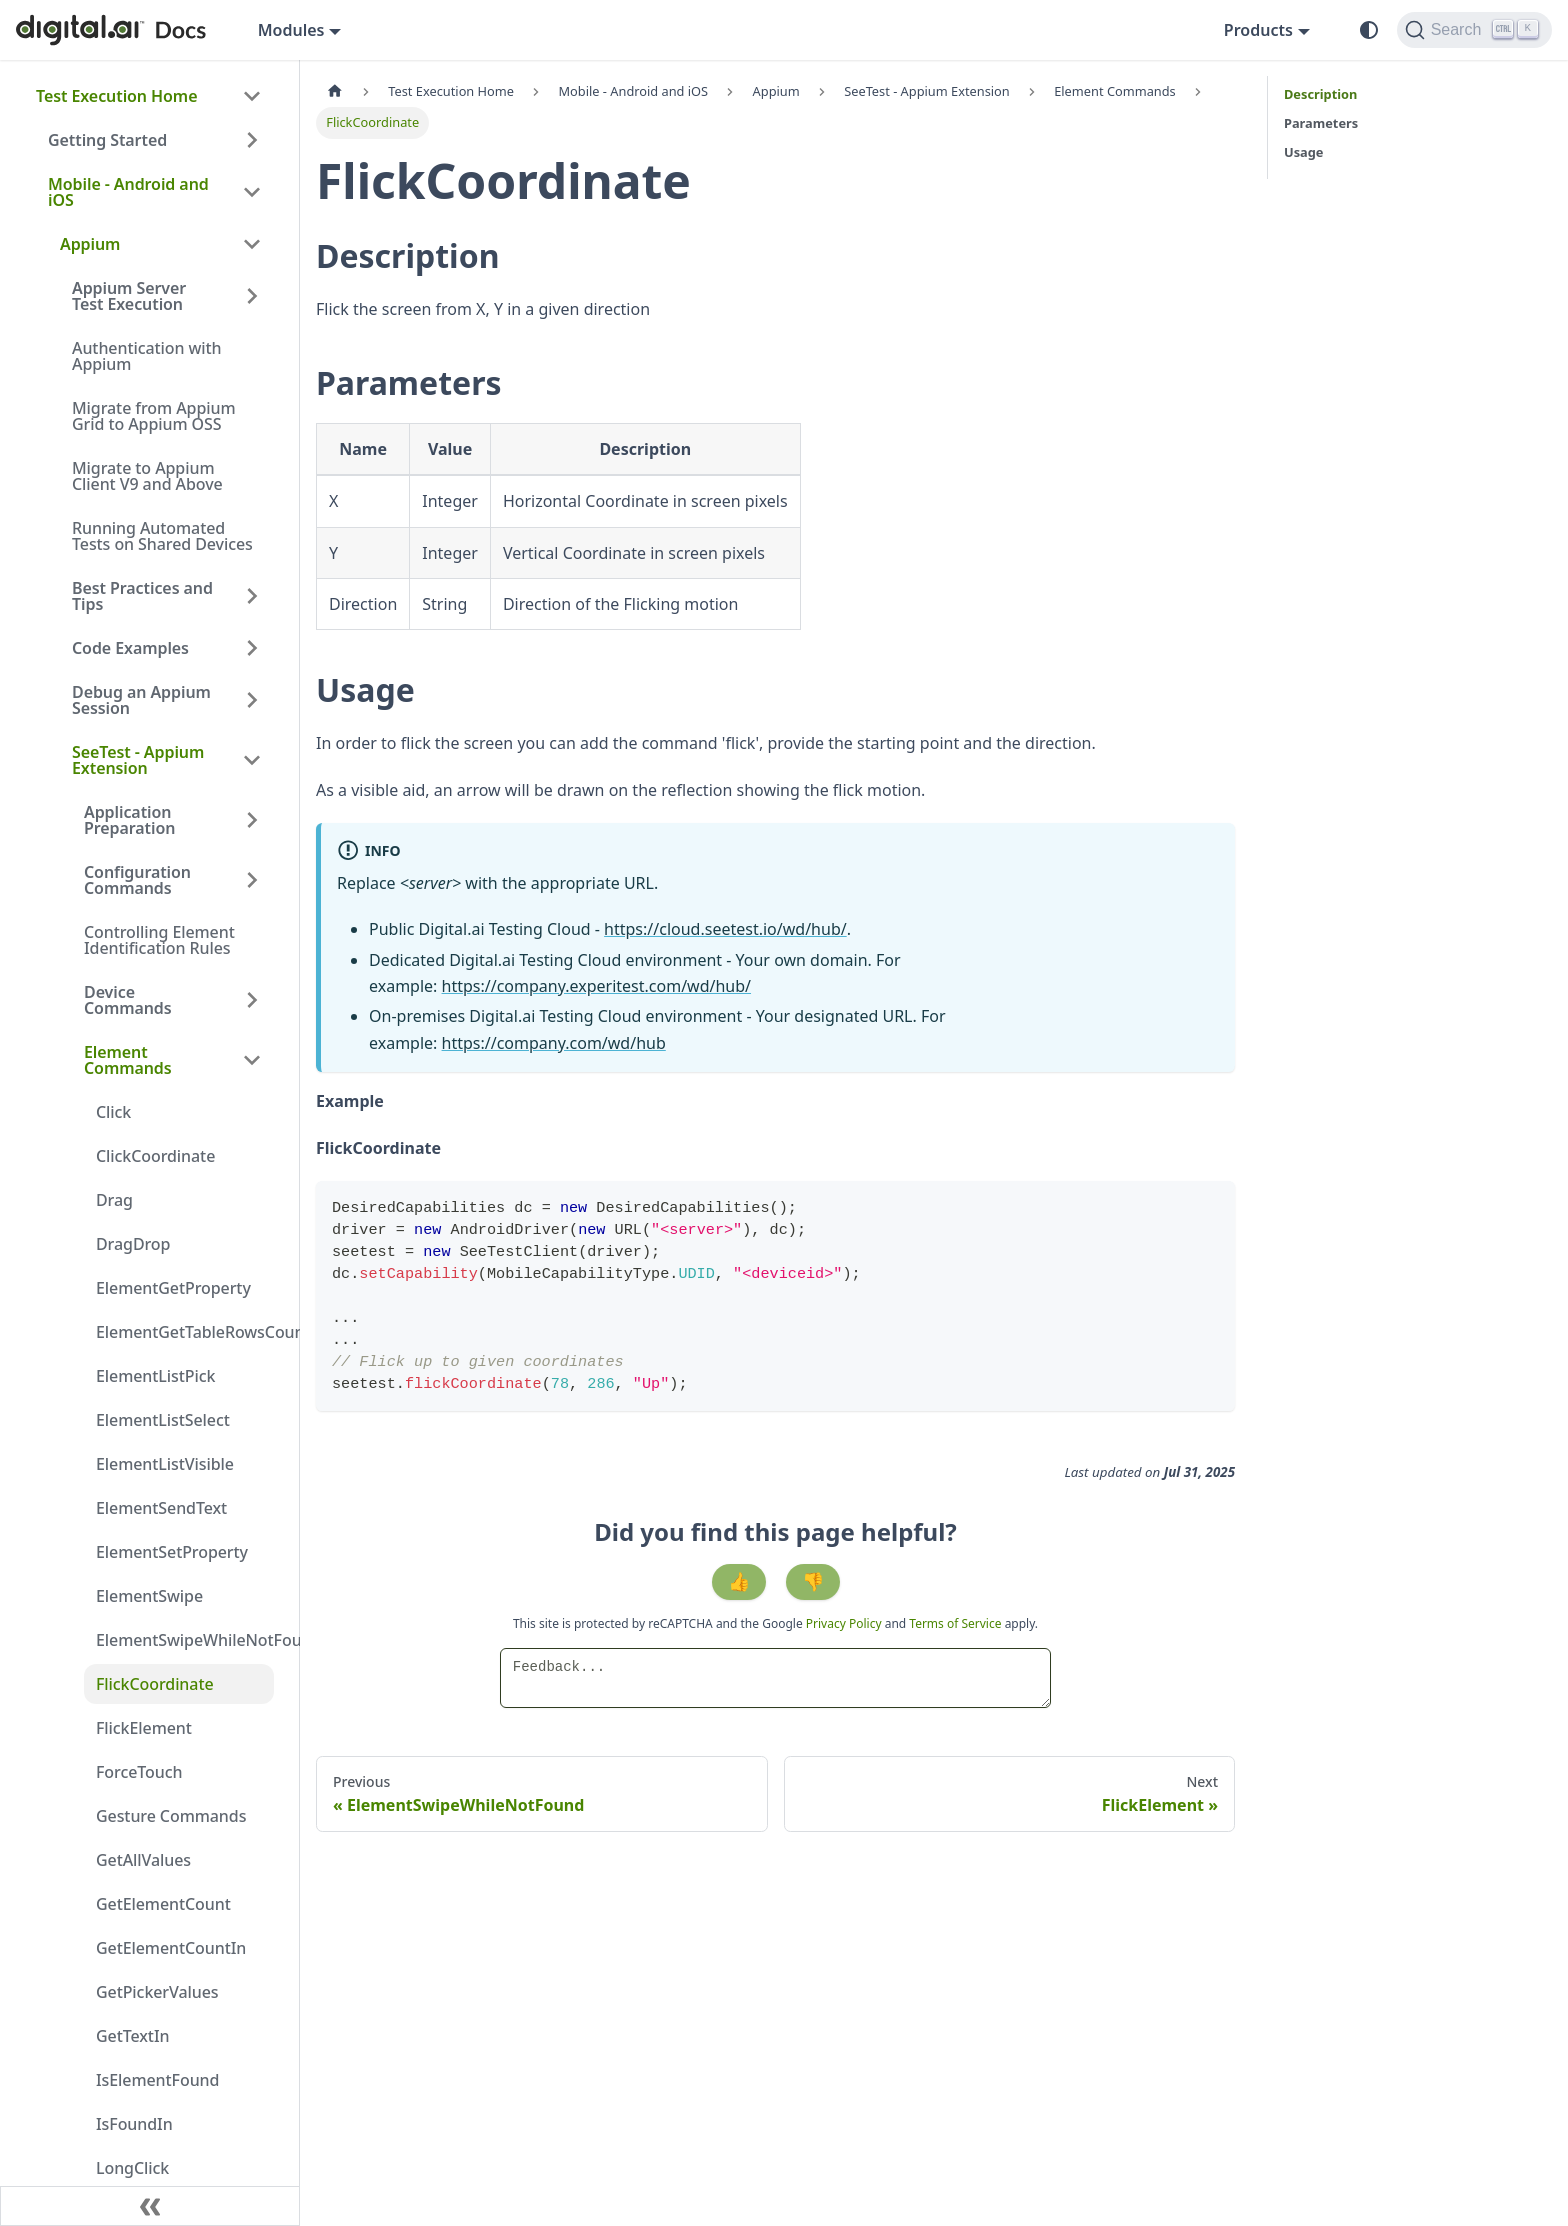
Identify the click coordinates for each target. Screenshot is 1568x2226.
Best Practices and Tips (142, 596)
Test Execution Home (116, 96)
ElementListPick (155, 1376)
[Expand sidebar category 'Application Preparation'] (252, 820)
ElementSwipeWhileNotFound (185, 1640)
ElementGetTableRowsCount (185, 1332)
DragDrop (133, 1244)
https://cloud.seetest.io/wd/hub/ (725, 929)
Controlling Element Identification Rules (159, 940)
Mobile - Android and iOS (128, 192)
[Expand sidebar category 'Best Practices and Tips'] (252, 596)
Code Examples (130, 648)
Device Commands (128, 1000)
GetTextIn (132, 2036)
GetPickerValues (157, 1992)
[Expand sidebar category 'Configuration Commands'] (252, 880)
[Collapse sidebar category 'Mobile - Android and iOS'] (252, 192)
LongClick (132, 2168)
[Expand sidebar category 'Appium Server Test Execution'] (252, 296)
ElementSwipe (149, 1596)
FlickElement (144, 1728)
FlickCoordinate (155, 1684)
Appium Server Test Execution (129, 296)
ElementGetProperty (173, 1288)
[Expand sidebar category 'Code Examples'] (252, 648)
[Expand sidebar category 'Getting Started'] (252, 140)
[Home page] (335, 91)
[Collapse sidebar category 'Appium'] (252, 244)
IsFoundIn (134, 2124)
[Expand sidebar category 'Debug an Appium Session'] (252, 700)
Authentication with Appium (147, 356)
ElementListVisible (165, 1464)
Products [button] (1258, 30)
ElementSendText (161, 1508)
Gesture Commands (171, 1816)
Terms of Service (955, 1623)
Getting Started (107, 140)
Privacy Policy (845, 1623)
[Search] (1474, 30)
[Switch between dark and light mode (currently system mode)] (1369, 30)
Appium (90, 244)
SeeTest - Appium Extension (138, 760)
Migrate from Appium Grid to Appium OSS (153, 416)
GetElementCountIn (171, 1948)
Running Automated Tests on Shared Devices (162, 536)
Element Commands (128, 1060)
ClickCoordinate (155, 1156)
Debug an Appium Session (141, 700)
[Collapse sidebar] (150, 2206)
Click (113, 1112)
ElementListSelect (163, 1420)
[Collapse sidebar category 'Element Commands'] (252, 1060)
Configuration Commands (137, 880)
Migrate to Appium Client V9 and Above (147, 476)
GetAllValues (143, 1860)
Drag (114, 1200)
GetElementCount (163, 1904)
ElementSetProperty (172, 1552)
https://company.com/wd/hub (554, 1043)
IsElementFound (157, 2080)
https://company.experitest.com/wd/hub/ (596, 986)
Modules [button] (291, 30)
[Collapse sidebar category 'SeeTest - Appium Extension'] (252, 760)
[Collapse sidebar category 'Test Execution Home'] (252, 96)
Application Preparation (129, 820)
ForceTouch (139, 1772)
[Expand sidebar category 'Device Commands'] (252, 1000)
